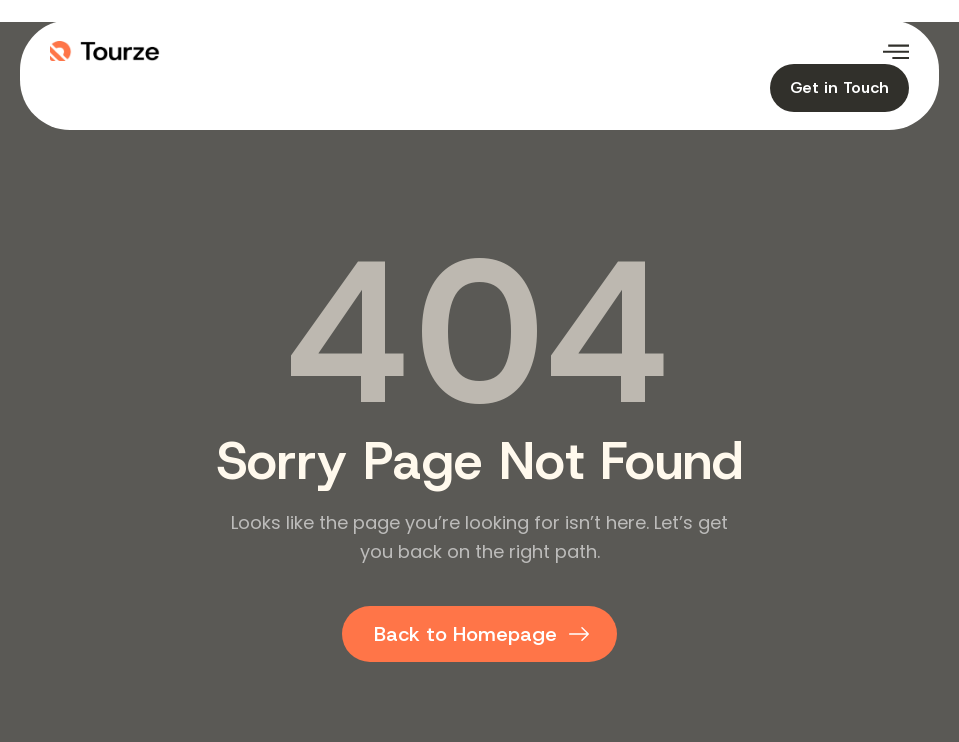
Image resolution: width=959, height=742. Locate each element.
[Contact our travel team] (839, 88)
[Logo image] (265, 51)
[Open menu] (896, 51)
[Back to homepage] (479, 634)
